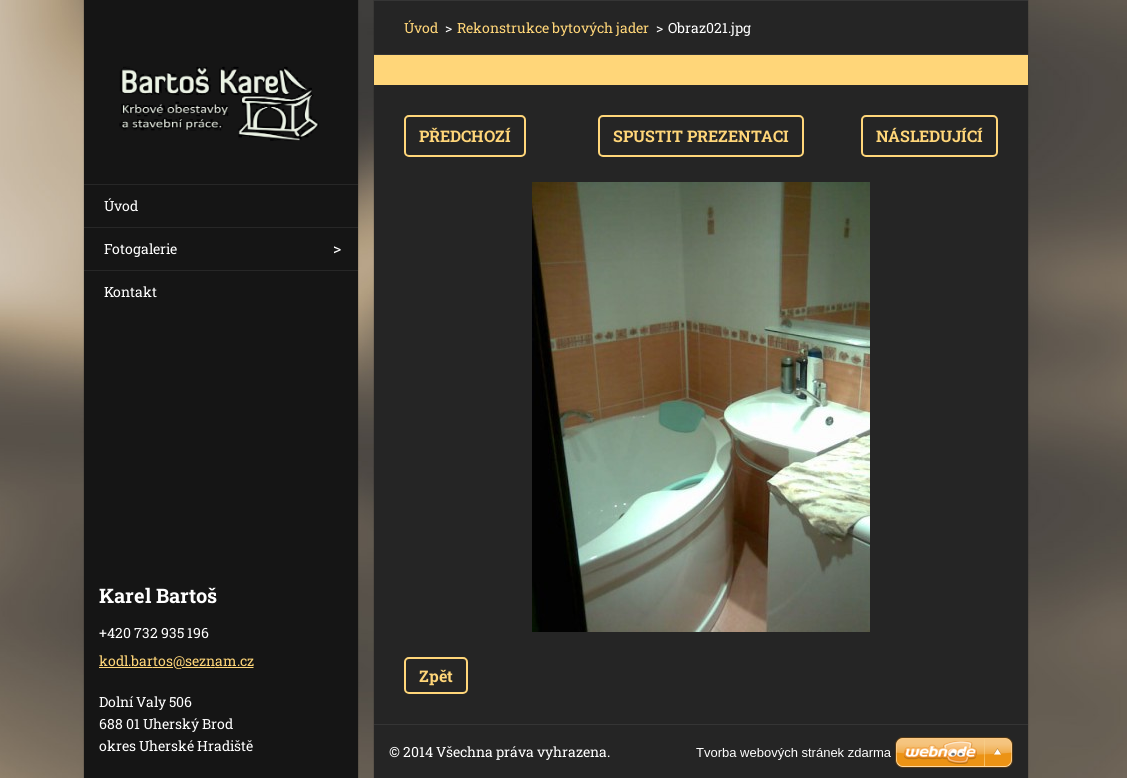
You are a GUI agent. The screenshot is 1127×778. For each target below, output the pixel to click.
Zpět (436, 675)
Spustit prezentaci (701, 135)
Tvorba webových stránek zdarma (793, 752)
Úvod (121, 205)
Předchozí (465, 135)
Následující (929, 135)
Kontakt (130, 291)
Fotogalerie (140, 248)
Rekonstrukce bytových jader (553, 27)
